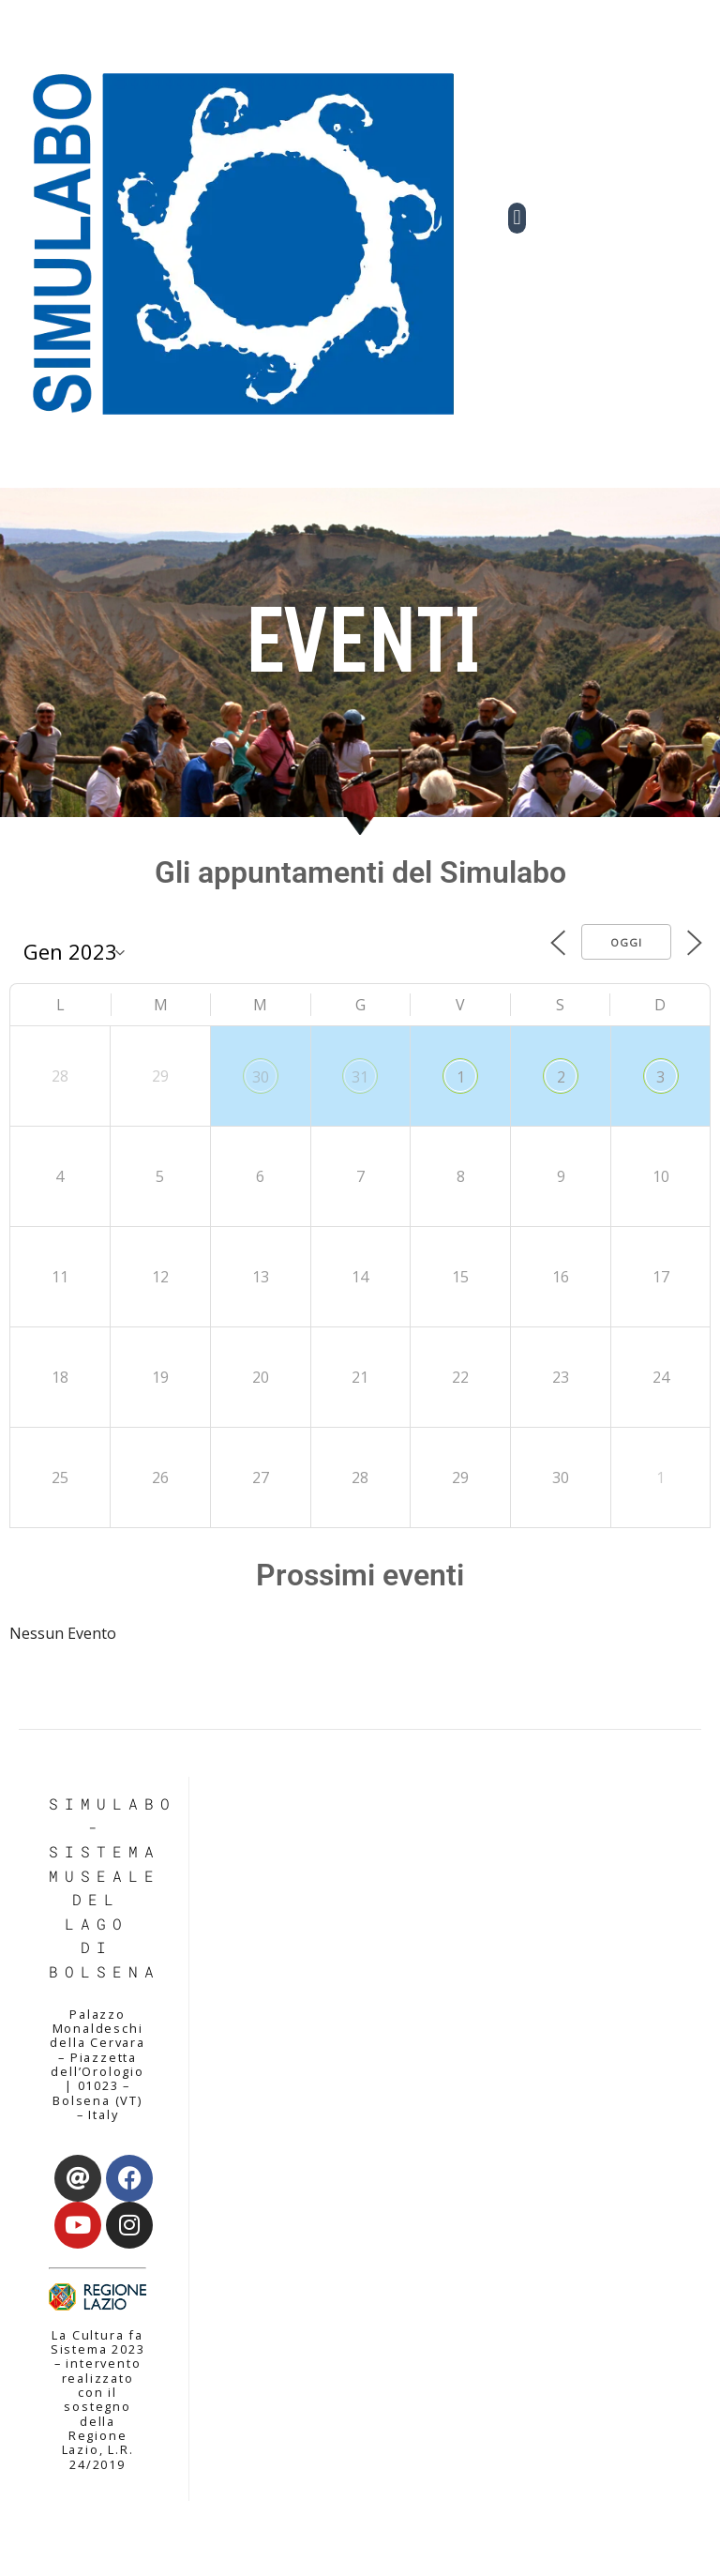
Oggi (626, 942)
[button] (517, 218)
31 (360, 1077)
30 (260, 1077)
